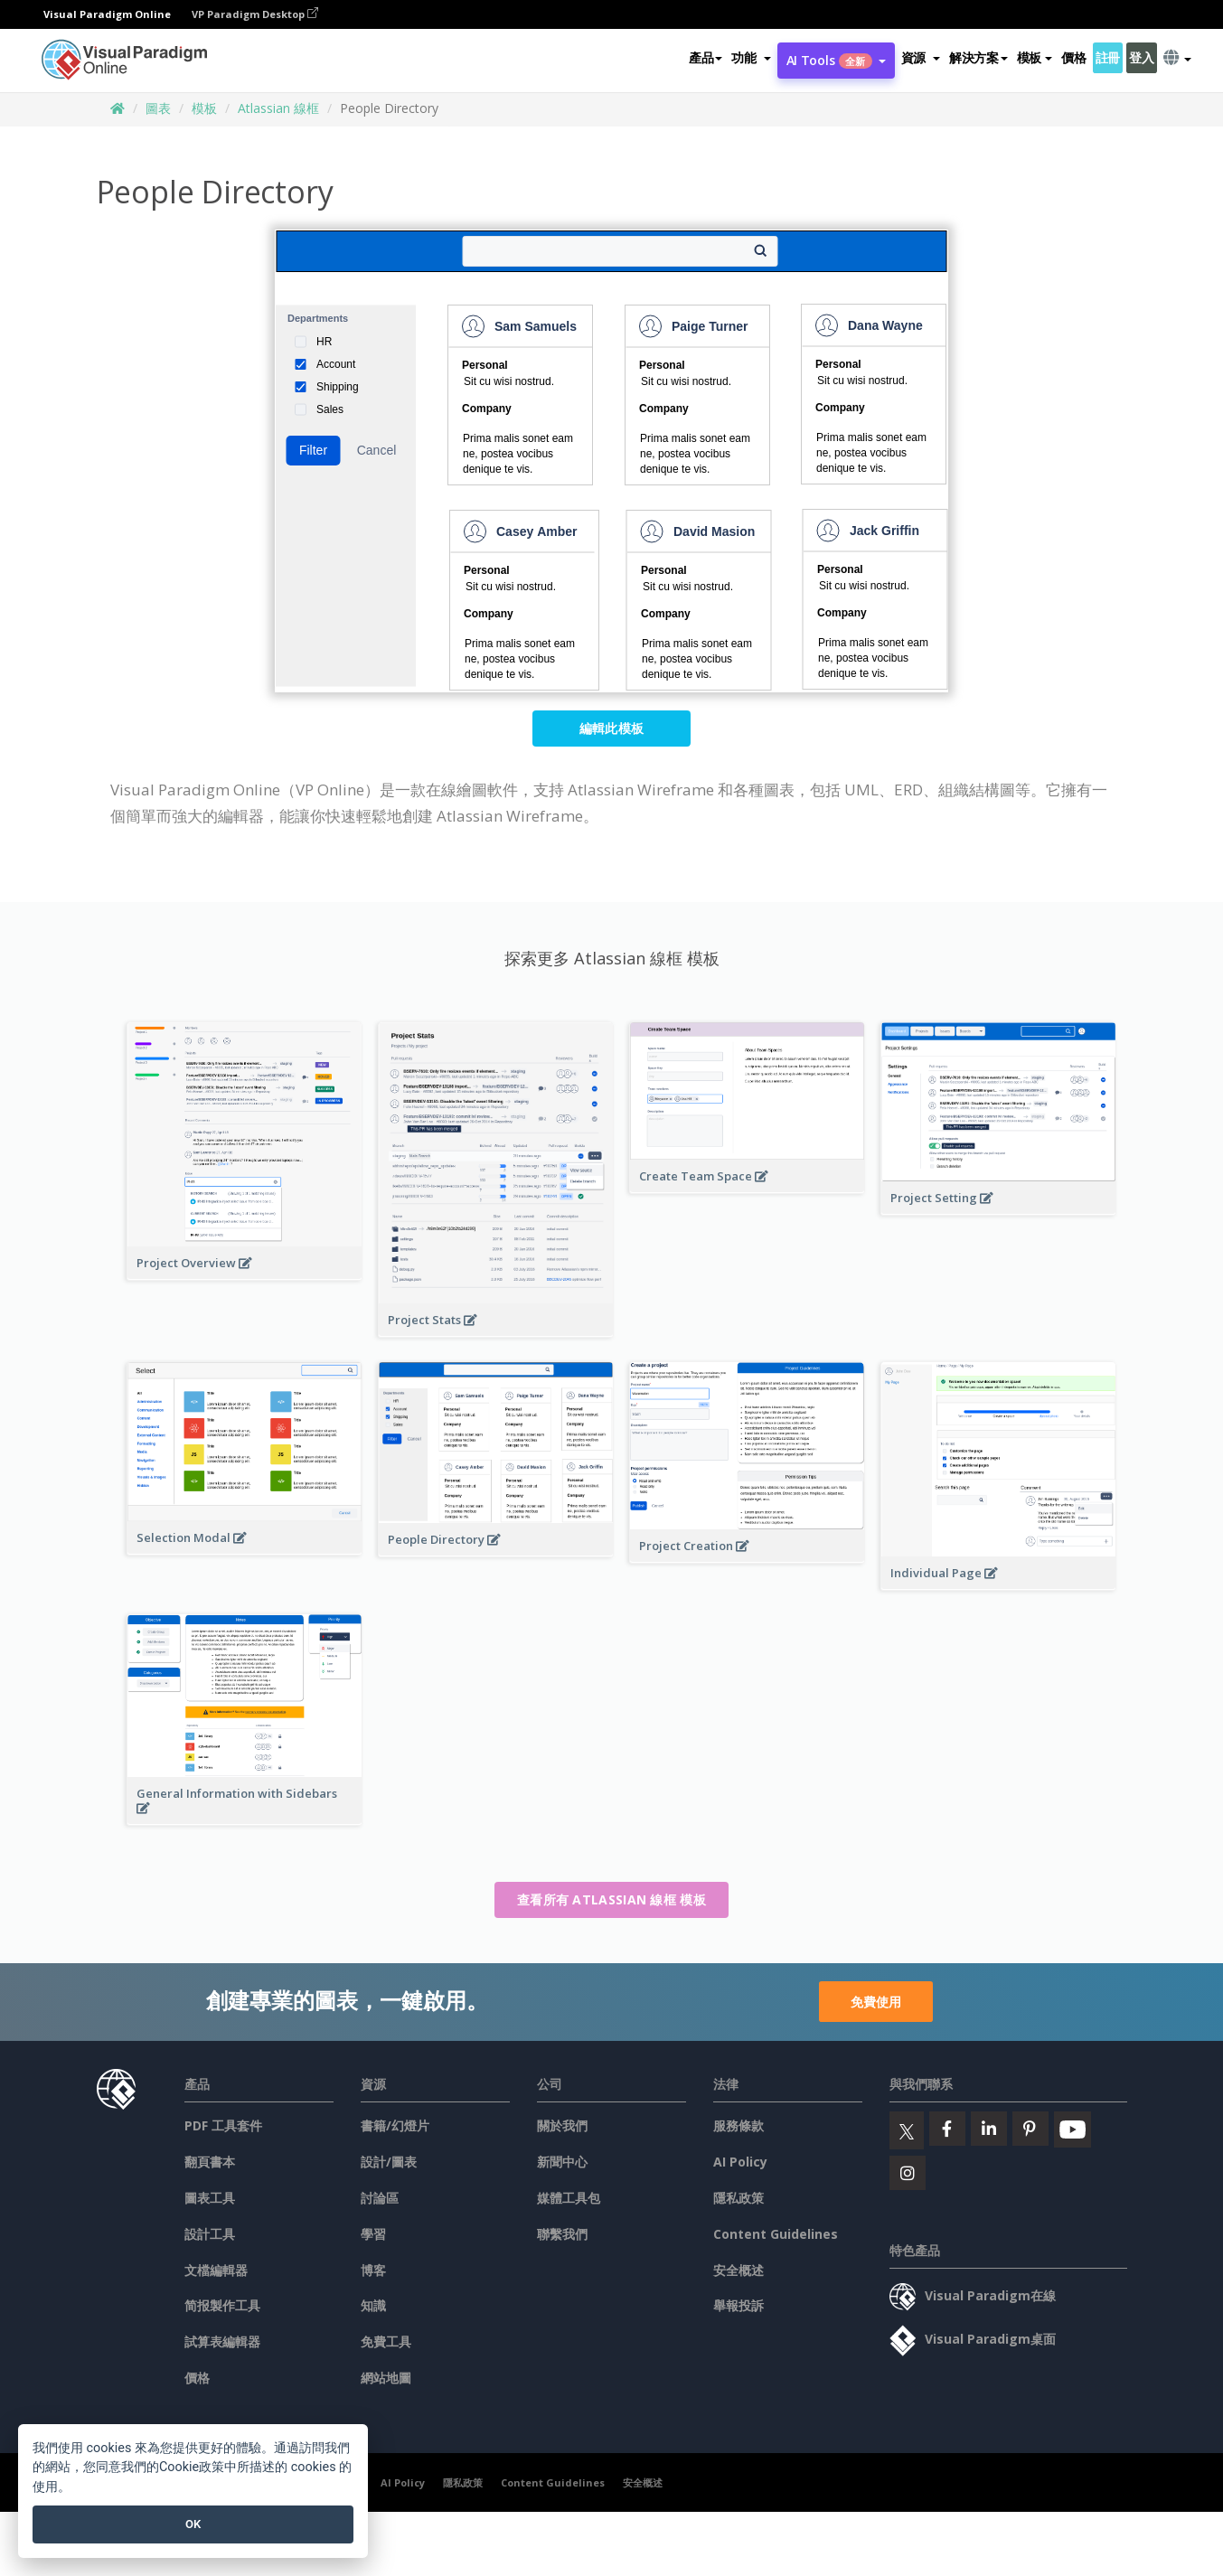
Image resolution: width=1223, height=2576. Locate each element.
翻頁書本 (209, 2161)
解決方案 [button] (978, 57)
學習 (373, 2233)
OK (193, 2524)
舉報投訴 (738, 2305)
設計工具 (209, 2233)
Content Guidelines (775, 2233)
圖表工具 (209, 2197)
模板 (204, 108)
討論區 (380, 2197)
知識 (373, 2305)
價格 (1073, 57)
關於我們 (562, 2125)
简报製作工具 (222, 2305)
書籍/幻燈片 (395, 2125)
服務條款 (738, 2125)
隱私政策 (738, 2197)
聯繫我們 (562, 2233)
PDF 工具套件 (223, 2125)
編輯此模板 (611, 728)
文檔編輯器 (216, 2270)
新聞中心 (562, 2161)
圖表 (158, 108)
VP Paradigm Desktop (255, 14)
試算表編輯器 (222, 2341)
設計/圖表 (389, 2161)
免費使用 (876, 2001)
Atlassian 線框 (278, 108)
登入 (1141, 57)
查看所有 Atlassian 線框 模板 (611, 1899)
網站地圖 (386, 2377)
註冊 (1108, 57)
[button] (751, 57)
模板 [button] (1034, 57)
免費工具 (386, 2341)
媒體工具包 (568, 2197)
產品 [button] (705, 57)
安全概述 (738, 2270)
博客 (373, 2270)
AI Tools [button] (836, 60)
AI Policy (740, 2161)
